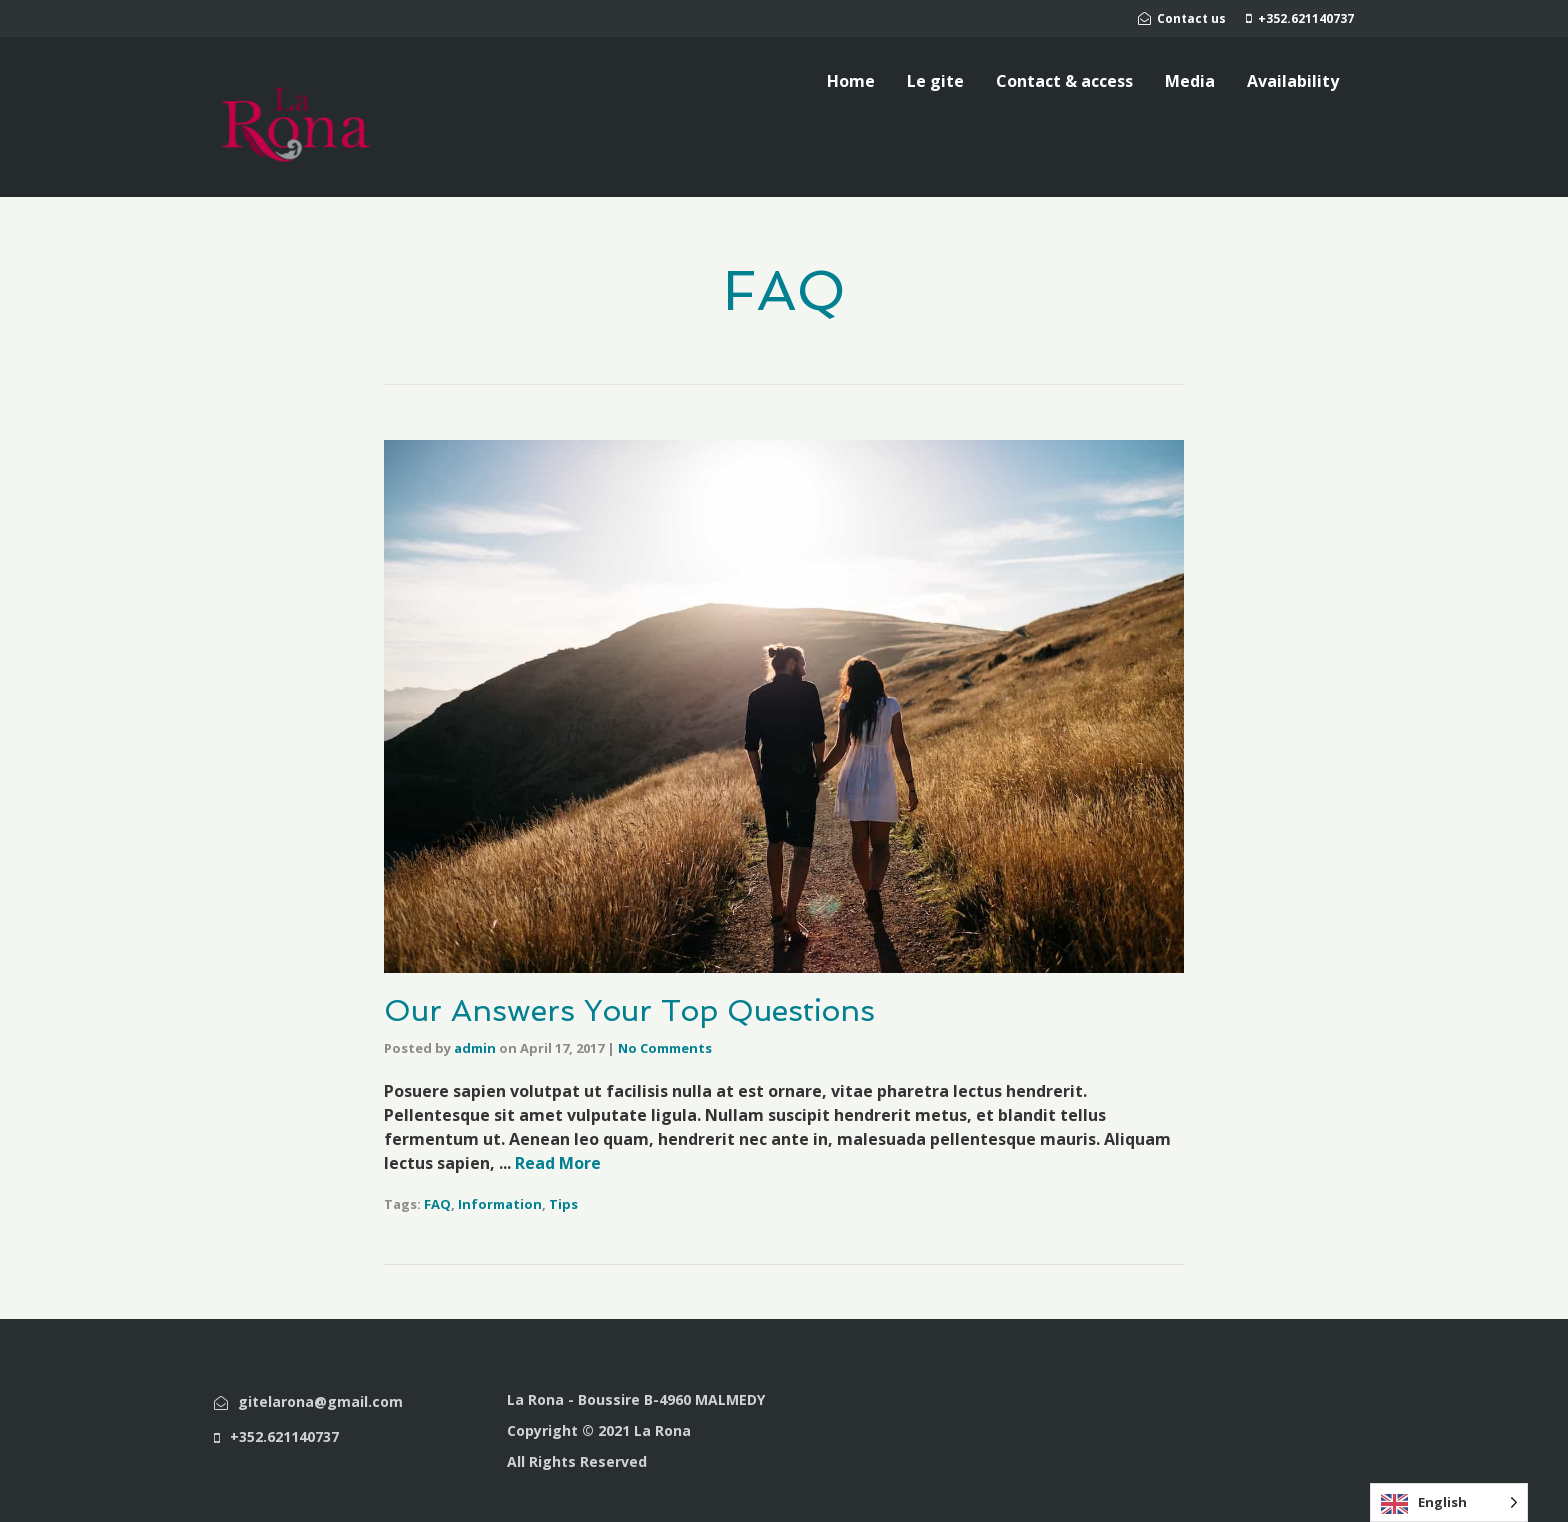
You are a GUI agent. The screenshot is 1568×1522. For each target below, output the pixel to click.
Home (851, 81)
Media (1190, 81)
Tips (563, 1204)
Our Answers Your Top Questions (629, 1010)
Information (500, 1204)
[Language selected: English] (1449, 1502)
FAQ (437, 1204)
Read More (558, 1163)
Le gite (935, 81)
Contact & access (1064, 81)
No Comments (665, 1048)
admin (475, 1048)
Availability (1293, 81)
